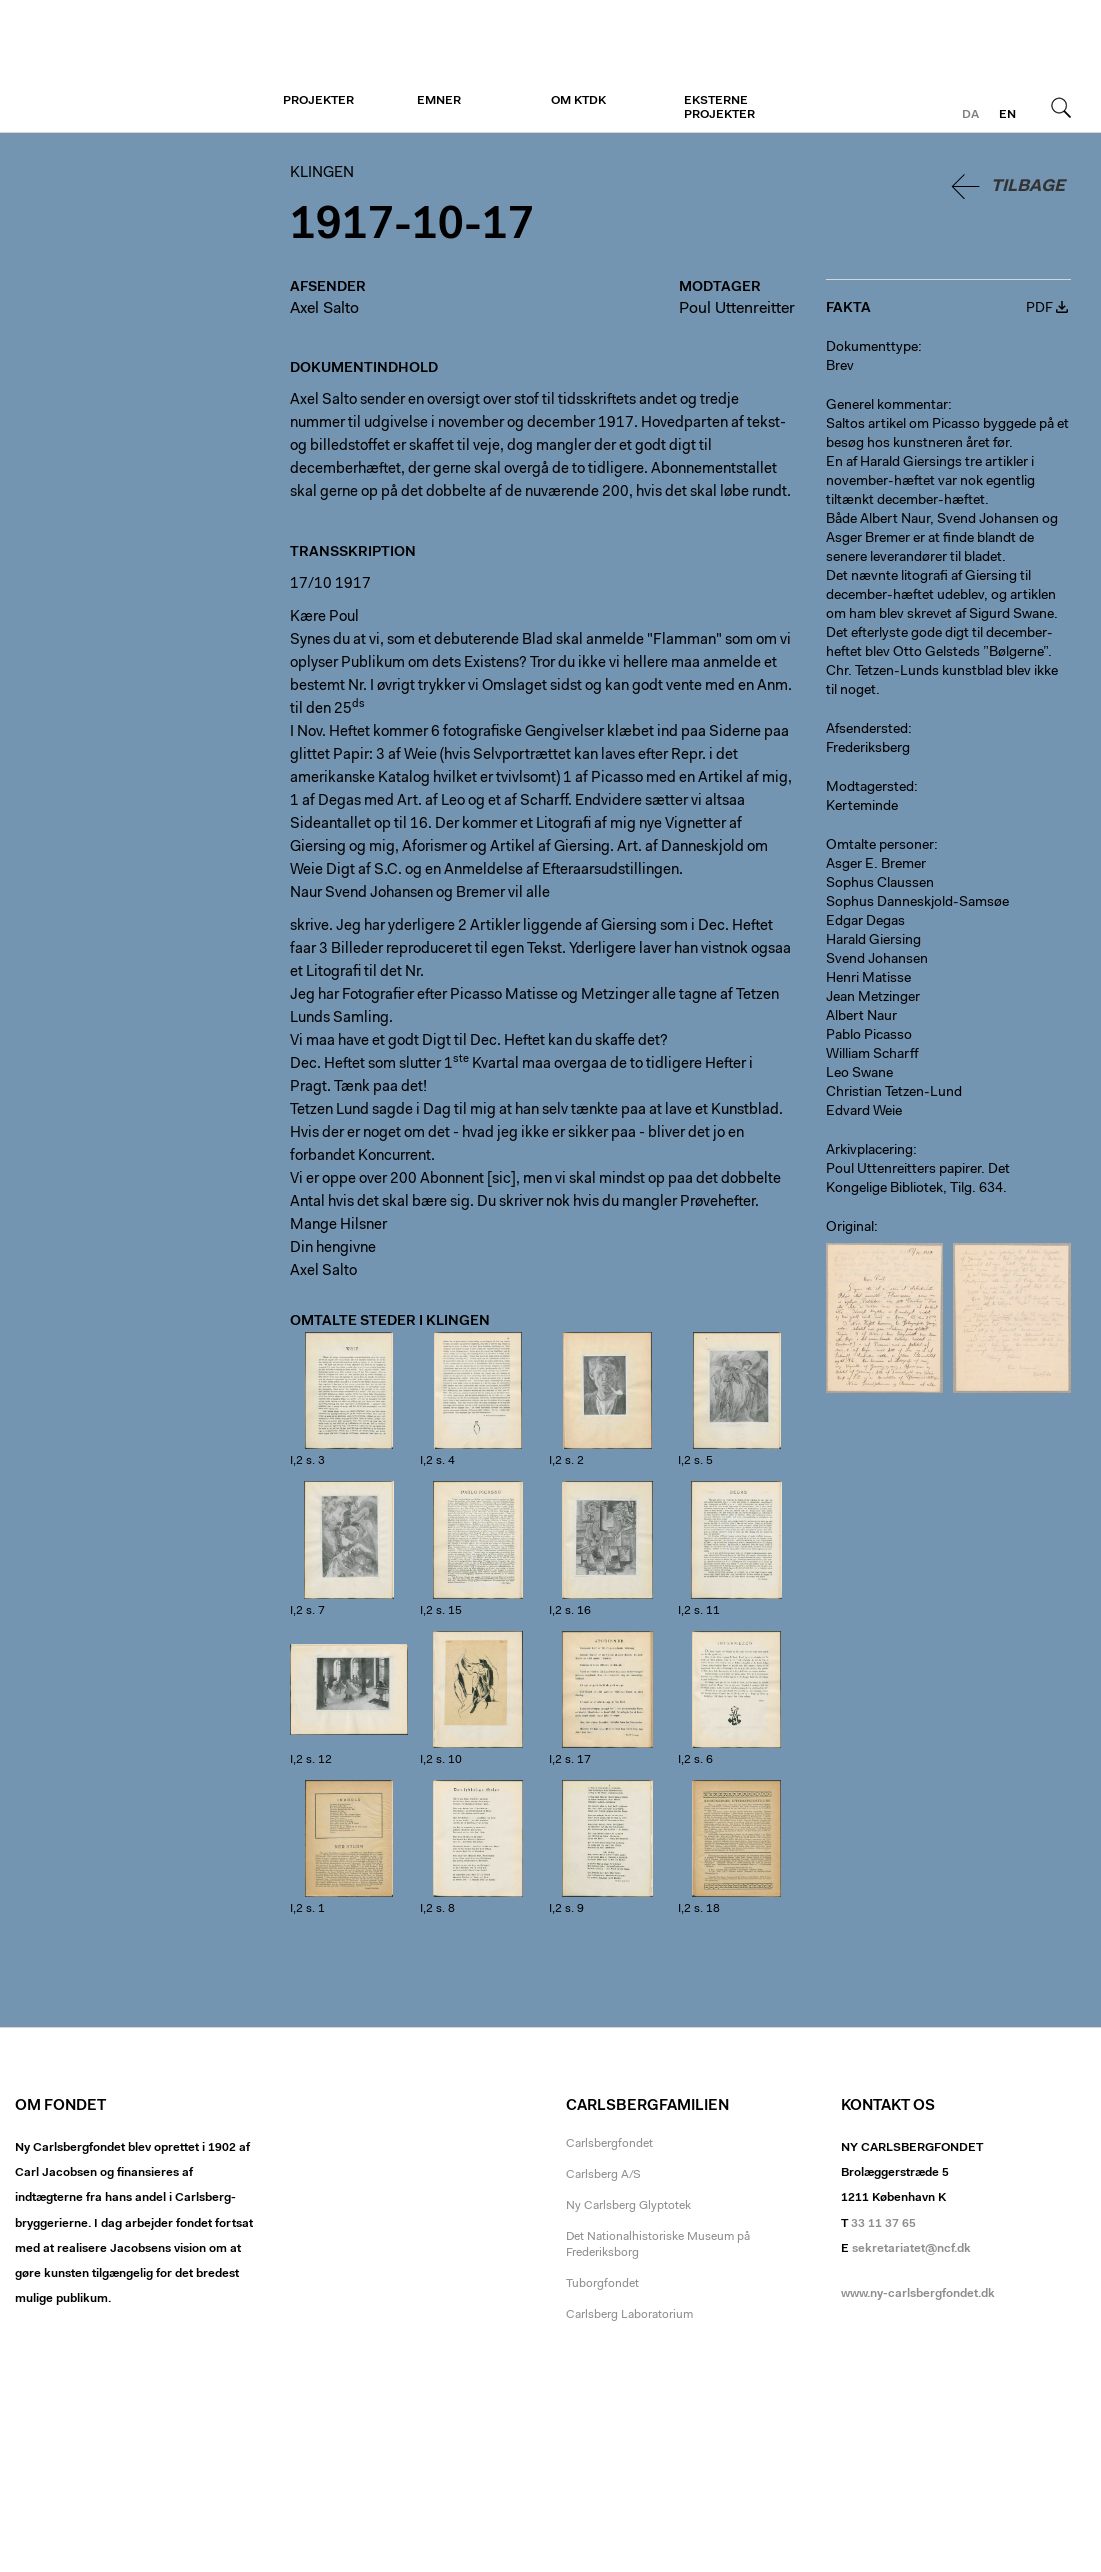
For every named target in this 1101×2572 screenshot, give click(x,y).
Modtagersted (870, 788)
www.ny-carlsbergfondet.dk (918, 2294)
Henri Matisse (868, 979)
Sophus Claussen (880, 884)
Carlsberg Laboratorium (629, 2315)
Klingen (137, 67)
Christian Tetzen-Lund (894, 1093)
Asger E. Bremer (876, 865)
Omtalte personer (880, 846)
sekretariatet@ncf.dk (911, 2249)
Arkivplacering (869, 1151)
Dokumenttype (872, 348)
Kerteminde (862, 807)
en (1007, 115)
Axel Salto (324, 309)
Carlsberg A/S (603, 2175)
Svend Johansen (877, 960)
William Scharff (872, 1055)
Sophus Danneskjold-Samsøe (917, 903)
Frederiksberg (868, 749)
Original (850, 1228)
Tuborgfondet (602, 2284)
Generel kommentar (887, 406)
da (970, 115)
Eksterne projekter (719, 108)
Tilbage (1028, 186)
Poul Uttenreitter (737, 309)
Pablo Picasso (869, 1036)
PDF (1039, 309)
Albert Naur (861, 1017)
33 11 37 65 (883, 2224)
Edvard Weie (864, 1112)
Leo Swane (859, 1074)
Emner (439, 101)
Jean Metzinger (873, 998)
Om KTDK (578, 101)
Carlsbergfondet (609, 2144)
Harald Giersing (873, 941)
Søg (1061, 107)
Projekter (318, 101)
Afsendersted (867, 730)
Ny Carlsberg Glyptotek (628, 2206)
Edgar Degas (865, 922)
